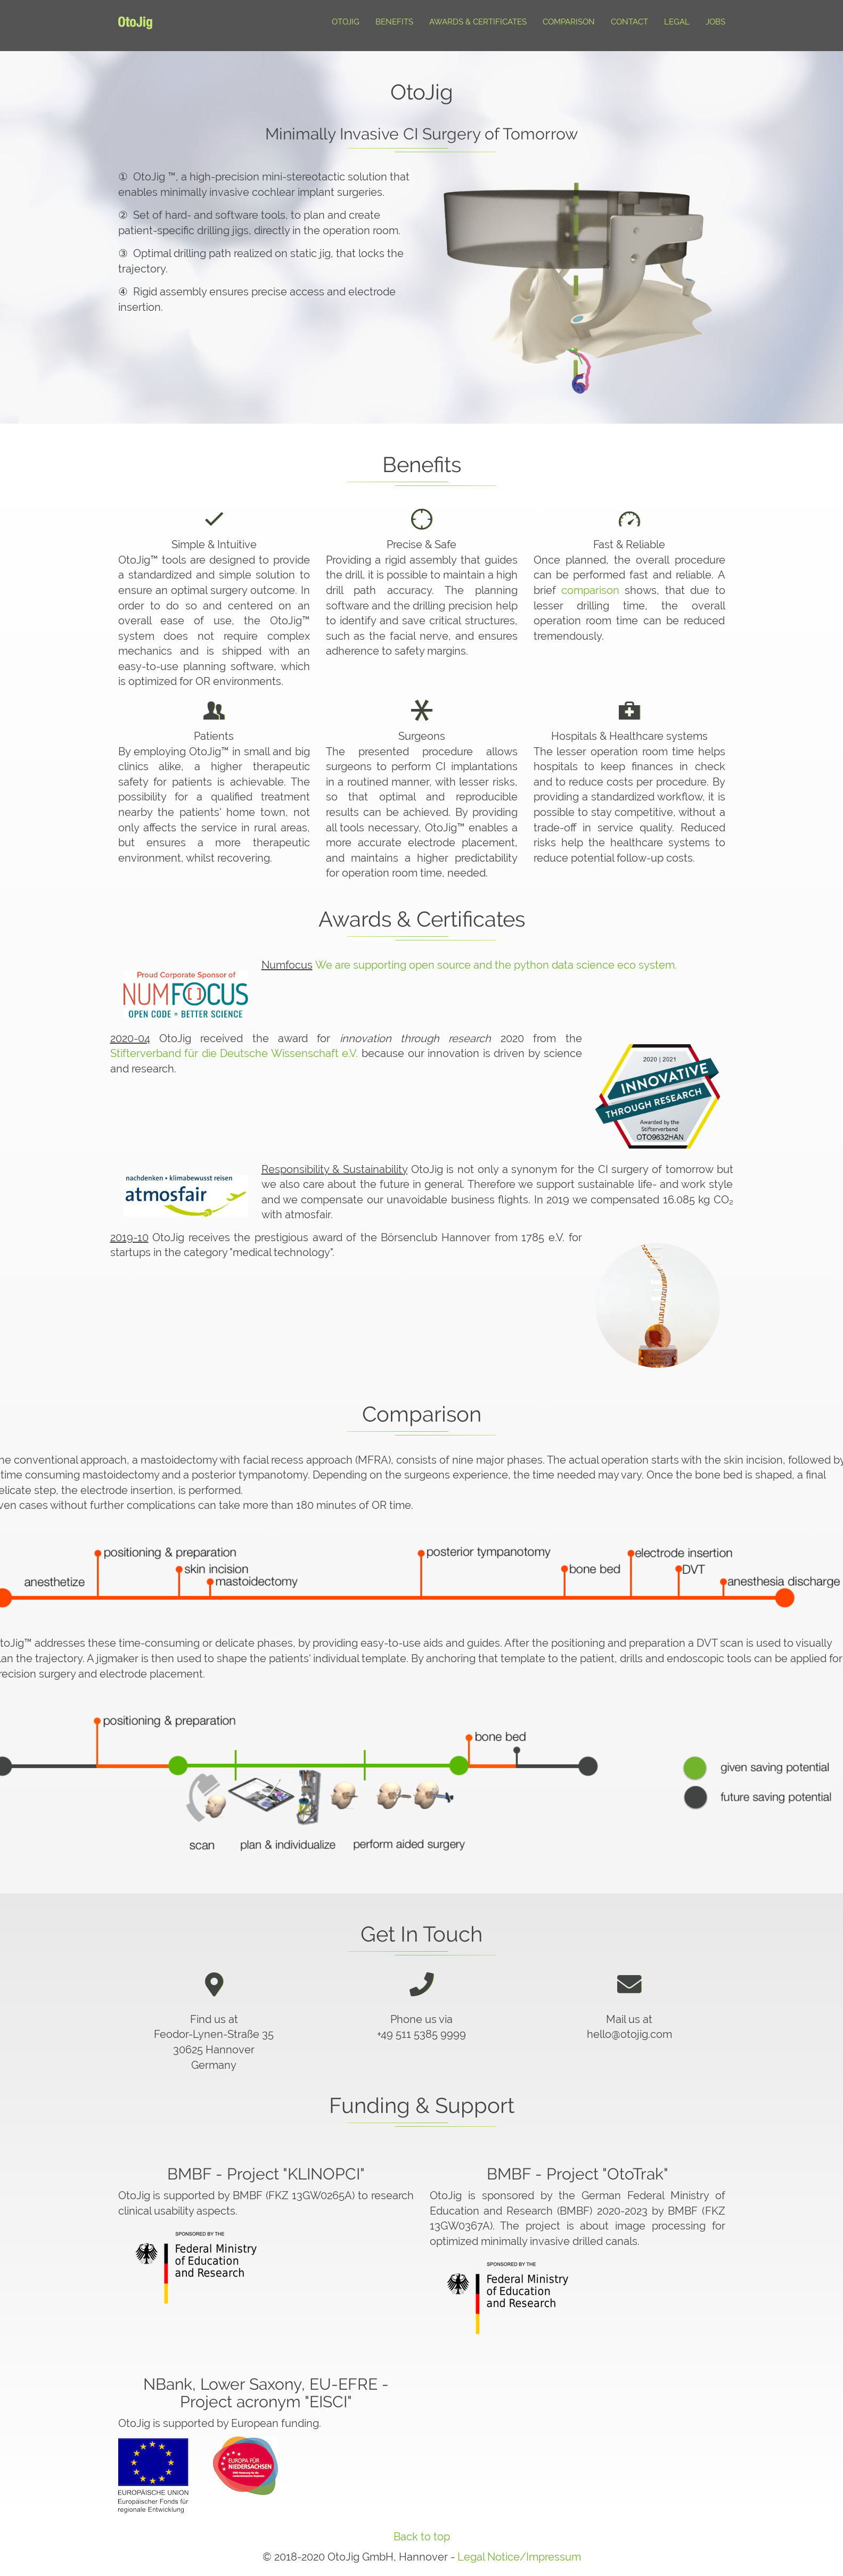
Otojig (345, 22)
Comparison (569, 22)
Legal (677, 22)
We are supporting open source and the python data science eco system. (496, 965)
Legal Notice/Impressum (519, 2556)
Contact (629, 22)
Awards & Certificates (478, 22)
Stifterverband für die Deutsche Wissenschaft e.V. (234, 1053)
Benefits (394, 22)
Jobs (715, 22)
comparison (590, 590)
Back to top (422, 2536)
